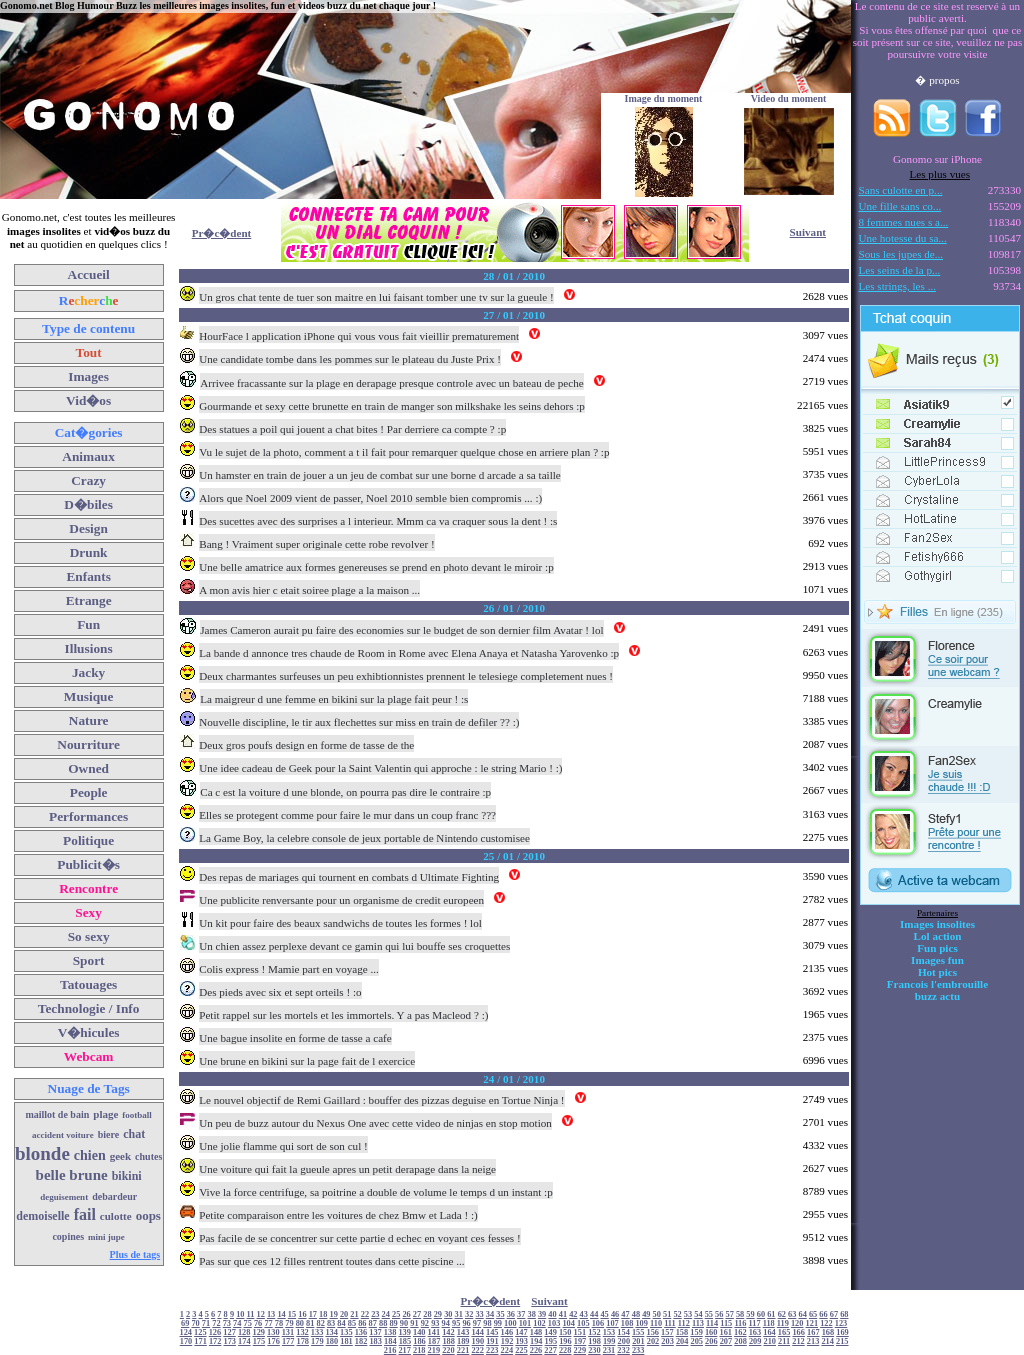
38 (532, 1314)
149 (550, 1332)
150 (565, 1332)
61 (771, 1314)
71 (206, 1323)
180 (332, 1341)
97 (477, 1323)
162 (740, 1332)
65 (813, 1314)
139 (404, 1332)
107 (612, 1323)
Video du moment (789, 98)
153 (609, 1332)
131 (288, 1332)
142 (448, 1332)
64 (802, 1314)
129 (258, 1332)
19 (333, 1314)
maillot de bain (57, 1114)
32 (469, 1314)
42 (573, 1314)
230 (594, 1350)
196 (565, 1341)
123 (841, 1323)
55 (709, 1314)
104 (568, 1323)
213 (813, 1341)
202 (653, 1341)
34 (490, 1314)
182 (361, 1341)
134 (331, 1332)
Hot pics (937, 972)
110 (656, 1323)
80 (300, 1323)
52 (677, 1314)
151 (580, 1332)
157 (667, 1332)
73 (227, 1323)
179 (317, 1341)
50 (657, 1314)
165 (784, 1332)
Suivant (808, 232)
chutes (148, 1156)
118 (769, 1323)
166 (798, 1332)
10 (240, 1314)
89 (393, 1323)
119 (783, 1323)
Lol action (938, 936)
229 (580, 1350)
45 (604, 1314)
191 (492, 1341)
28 (427, 1314)
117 (755, 1323)
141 (434, 1332)
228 (565, 1350)
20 (344, 1314)
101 (525, 1323)
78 (279, 1323)
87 (373, 1323)
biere (108, 1134)
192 (507, 1341)
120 (797, 1323)
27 (417, 1314)
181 (346, 1341)
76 (258, 1323)
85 (352, 1323)
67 (834, 1314)
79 (289, 1323)
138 (390, 1332)
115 (726, 1323)
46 (615, 1314)
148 (536, 1332)
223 (492, 1350)
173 (230, 1341)
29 (438, 1314)
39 (542, 1314)
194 (536, 1341)
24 (386, 1314)
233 (638, 1350)
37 (521, 1314)
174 (244, 1341)
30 (448, 1314)
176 (273, 1341)
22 (365, 1314)
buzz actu (937, 996)
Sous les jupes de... (901, 254)
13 (271, 1314)
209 (755, 1341)
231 (609, 1350)
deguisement (64, 1197)
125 (200, 1332)
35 (500, 1314)
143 (463, 1332)
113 (698, 1323)
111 (670, 1323)
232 (623, 1350)
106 (598, 1323)
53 (688, 1314)
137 (375, 1332)
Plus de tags (135, 1254)
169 (842, 1332)
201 (638, 1341)
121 (812, 1323)
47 (625, 1314)
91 (414, 1323)
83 (331, 1323)
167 (813, 1332)
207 (726, 1341)
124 (186, 1332)
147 (521, 1332)
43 (584, 1314)
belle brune (72, 1175)
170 (186, 1341)
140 (419, 1332)
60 (761, 1314)
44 (594, 1314)
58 (740, 1314)
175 (259, 1341)
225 (521, 1350)
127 (229, 1332)
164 (769, 1332)
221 (463, 1350)
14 (281, 1314)
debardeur (114, 1196)
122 (826, 1323)
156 (653, 1332)
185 (405, 1341)
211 (784, 1341)
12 (261, 1314)
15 (292, 1314)
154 (623, 1332)
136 (361, 1332)
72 (216, 1323)
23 (375, 1314)
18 (323, 1314)
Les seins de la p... (900, 270)
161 (725, 1332)
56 (719, 1314)
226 (536, 1350)
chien (90, 1155)
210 (769, 1341)
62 (782, 1314)
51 (667, 1314)
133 (317, 1332)
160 (711, 1332)
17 (313, 1314)
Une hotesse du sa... (903, 238)
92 (425, 1323)
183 (375, 1341)
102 (539, 1323)
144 (477, 1332)
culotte (116, 1216)
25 (396, 1314)
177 (288, 1341)
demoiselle (42, 1216)
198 (594, 1341)
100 (510, 1323)
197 (580, 1341)
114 (712, 1323)
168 (828, 1332)
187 (434, 1341)
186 (419, 1341)
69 (185, 1323)
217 (404, 1350)
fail (85, 1214)
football (137, 1115)
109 (641, 1323)
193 (521, 1341)
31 (459, 1314)
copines (68, 1236)
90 (404, 1323)
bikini (127, 1176)
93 (435, 1323)
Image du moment (664, 98)
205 (697, 1341)
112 (684, 1323)
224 (507, 1350)
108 (627, 1323)
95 (456, 1323)
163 (755, 1332)
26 (406, 1314)
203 (667, 1341)
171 (200, 1341)
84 (341, 1323)
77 (268, 1323)
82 (320, 1323)
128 (244, 1332)
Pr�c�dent (222, 233)
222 (477, 1350)
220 (448, 1350)
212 (798, 1341)
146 (507, 1332)
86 (362, 1323)
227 (550, 1350)
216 (390, 1350)
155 (638, 1332)
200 (624, 1341)
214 (827, 1341)
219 (434, 1350)
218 (419, 1350)
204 (682, 1341)
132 (302, 1332)
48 (636, 1314)
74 (237, 1323)
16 (302, 1314)
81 (310, 1323)
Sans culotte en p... (901, 190)
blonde (42, 1153)
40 (552, 1314)
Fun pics (937, 948)
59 (750, 1314)
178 (302, 1341)
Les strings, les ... (897, 286)
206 (711, 1341)
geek (120, 1156)
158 (682, 1332)
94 (446, 1323)
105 (583, 1323)
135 (346, 1332)
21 (354, 1314)
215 (842, 1341)
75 (248, 1323)
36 (511, 1314)
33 (479, 1314)
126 (215, 1332)
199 (609, 1341)
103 (554, 1323)
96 (466, 1323)
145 (492, 1332)
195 (551, 1341)
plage (105, 1114)
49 (646, 1314)
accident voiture (63, 1135)
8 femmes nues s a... (904, 222)
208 (740, 1341)
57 (730, 1314)
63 (792, 1314)
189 (463, 1341)
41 (563, 1314)
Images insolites (937, 924)
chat (134, 1134)
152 (594, 1332)
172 (215, 1341)
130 (273, 1332)
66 (823, 1314)
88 (383, 1323)
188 (448, 1341)
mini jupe (106, 1237)
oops (148, 1215)
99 (498, 1323)
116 (740, 1323)
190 (478, 1341)
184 (390, 1341)
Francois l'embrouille (937, 984)
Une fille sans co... (900, 206)
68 (844, 1314)
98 (487, 1323)
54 (698, 1314)
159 (696, 1332)
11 (251, 1314)
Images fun (937, 960)
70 (195, 1323)
